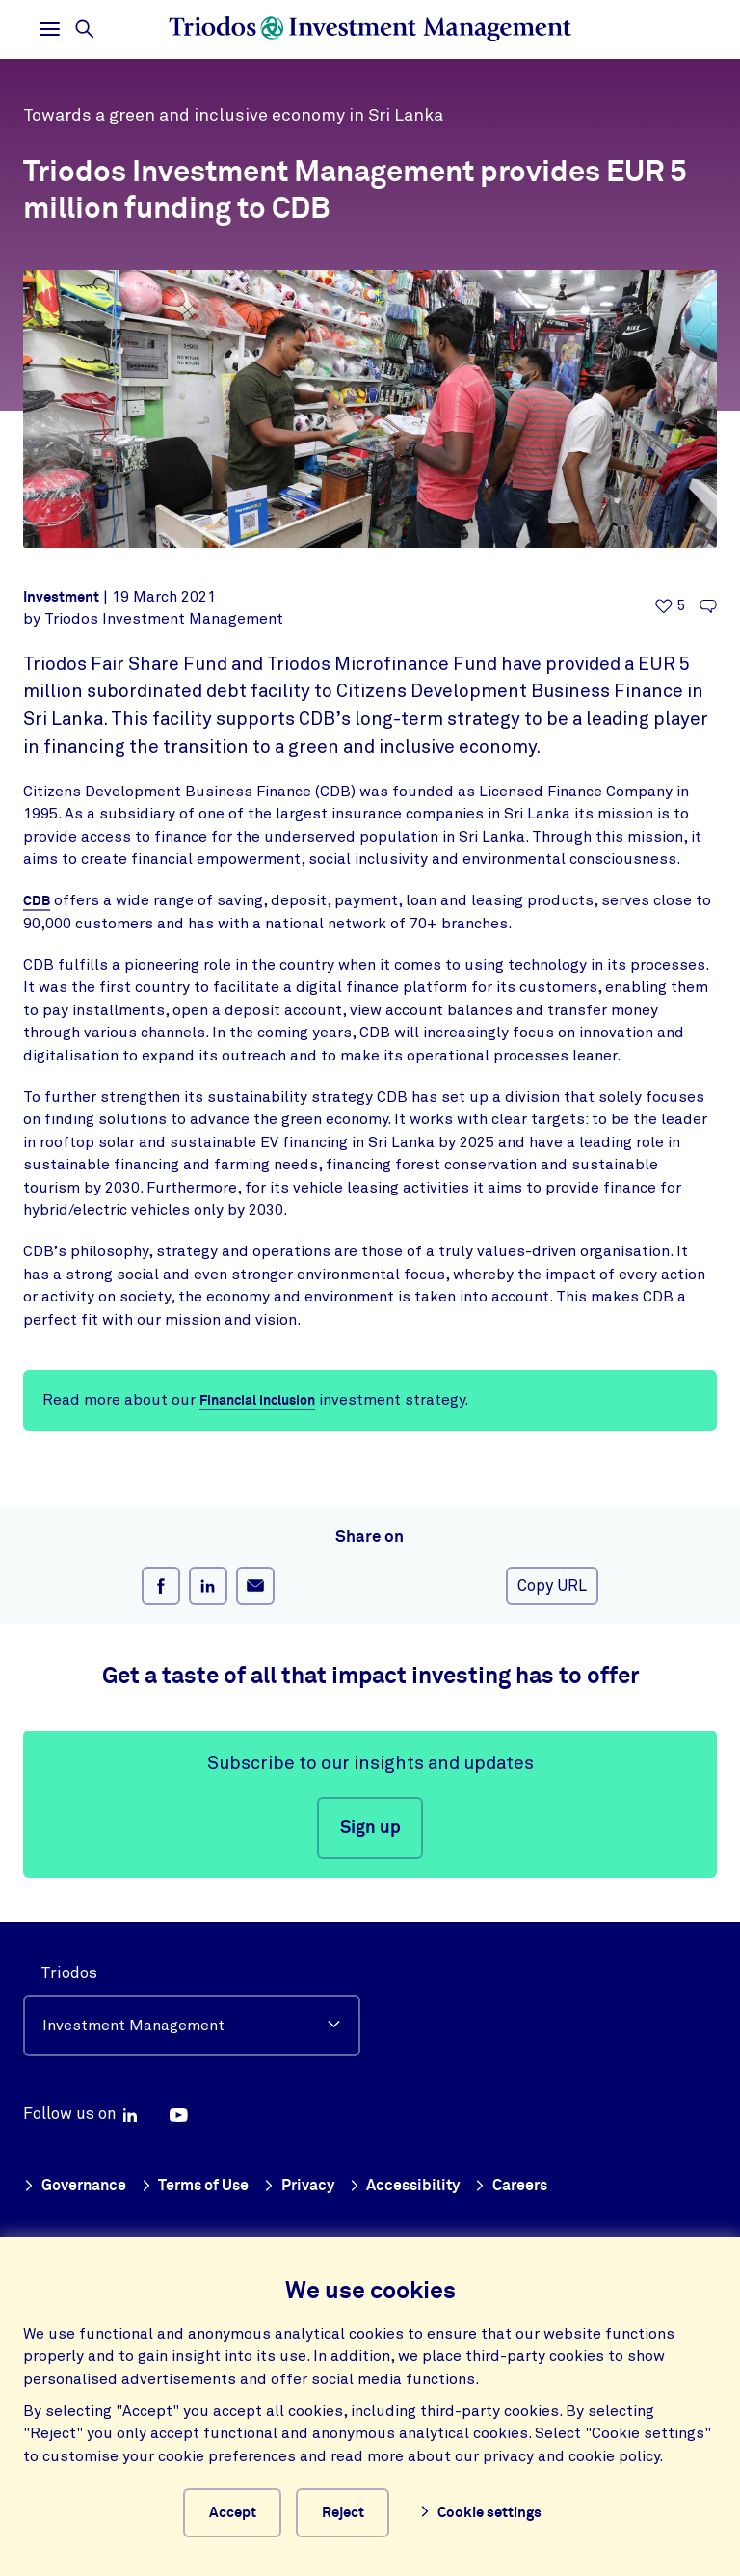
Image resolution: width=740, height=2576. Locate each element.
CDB (37, 901)
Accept (230, 2509)
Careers (529, 2180)
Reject (357, 2509)
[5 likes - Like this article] (670, 607)
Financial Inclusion (263, 1400)
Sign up (370, 1828)
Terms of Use (203, 2180)
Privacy (311, 2180)
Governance (76, 2180)
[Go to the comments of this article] (708, 607)
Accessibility (420, 2180)
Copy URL (552, 1586)
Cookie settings (497, 2510)
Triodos (68, 1967)
